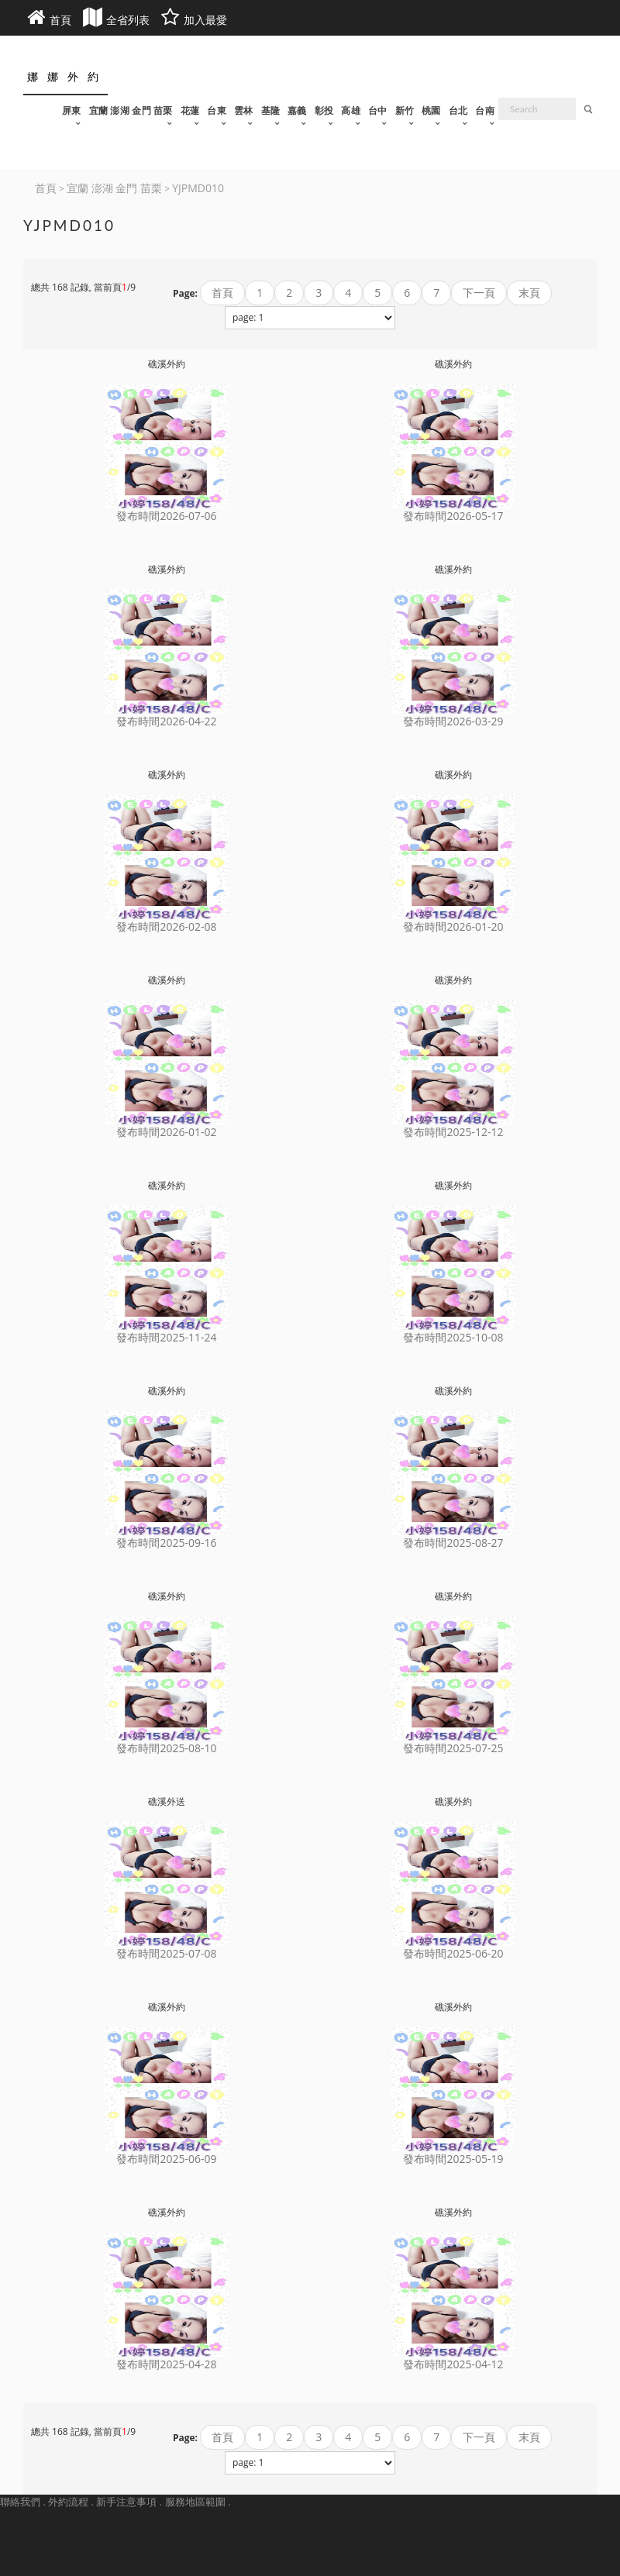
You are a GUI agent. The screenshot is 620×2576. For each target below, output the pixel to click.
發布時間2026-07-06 (166, 515)
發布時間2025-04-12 (453, 2364)
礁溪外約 (166, 364)
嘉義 (297, 110)
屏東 (71, 110)
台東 (216, 110)
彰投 (324, 110)
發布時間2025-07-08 (166, 1953)
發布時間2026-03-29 (453, 721)
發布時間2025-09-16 (166, 1542)
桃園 (431, 110)
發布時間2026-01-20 (453, 926)
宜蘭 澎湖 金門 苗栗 (131, 110)
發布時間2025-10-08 (453, 1337)
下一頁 (479, 292)
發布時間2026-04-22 (166, 721)
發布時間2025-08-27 (453, 1542)
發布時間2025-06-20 (453, 1953)
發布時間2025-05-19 (453, 2158)
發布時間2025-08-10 (166, 1748)
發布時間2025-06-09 (166, 2158)
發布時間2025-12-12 (453, 1131)
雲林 (243, 110)
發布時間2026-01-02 (166, 1131)
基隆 (271, 110)
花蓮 (190, 110)
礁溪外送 (166, 1801)
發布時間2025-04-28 (166, 2364)
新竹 (405, 110)
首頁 (222, 292)
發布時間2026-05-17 (453, 515)
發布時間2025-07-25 (453, 1748)
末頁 (529, 292)
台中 (378, 110)
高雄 (350, 110)
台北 (458, 110)
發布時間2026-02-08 (166, 926)
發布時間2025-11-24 (166, 1337)
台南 (484, 110)
